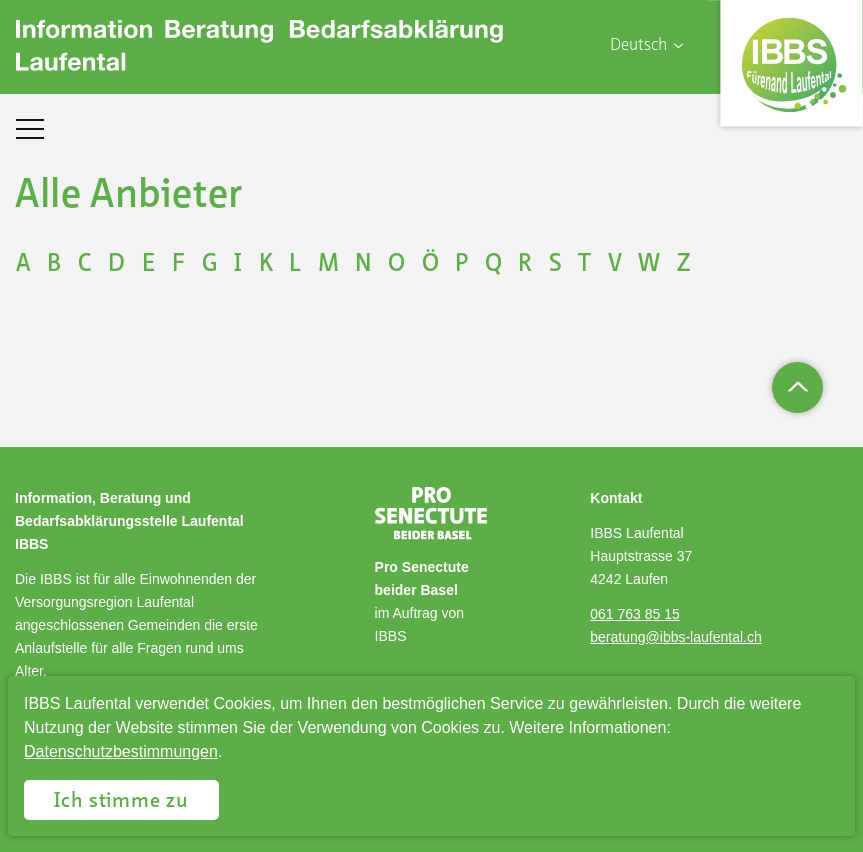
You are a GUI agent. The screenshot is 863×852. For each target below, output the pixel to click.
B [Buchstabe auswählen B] (54, 265)
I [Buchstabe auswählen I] (238, 265)
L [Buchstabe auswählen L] (295, 265)
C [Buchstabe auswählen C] (85, 265)
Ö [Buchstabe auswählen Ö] (430, 265)
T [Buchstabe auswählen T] (584, 265)
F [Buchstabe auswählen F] (178, 265)
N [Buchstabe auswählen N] (363, 265)
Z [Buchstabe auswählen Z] (683, 265)
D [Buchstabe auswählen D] (116, 265)
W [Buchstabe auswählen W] (649, 265)
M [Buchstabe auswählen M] (328, 265)
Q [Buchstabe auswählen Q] (493, 265)
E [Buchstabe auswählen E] (149, 265)
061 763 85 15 (635, 614)
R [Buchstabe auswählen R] (525, 265)
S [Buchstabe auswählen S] (555, 265)
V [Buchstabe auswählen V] (615, 265)
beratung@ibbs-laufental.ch (675, 637)
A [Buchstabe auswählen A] (23, 265)
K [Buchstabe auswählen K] (266, 265)
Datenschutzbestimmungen (121, 751)
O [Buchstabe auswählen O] (396, 265)
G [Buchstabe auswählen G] (210, 265)
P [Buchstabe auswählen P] (461, 265)
